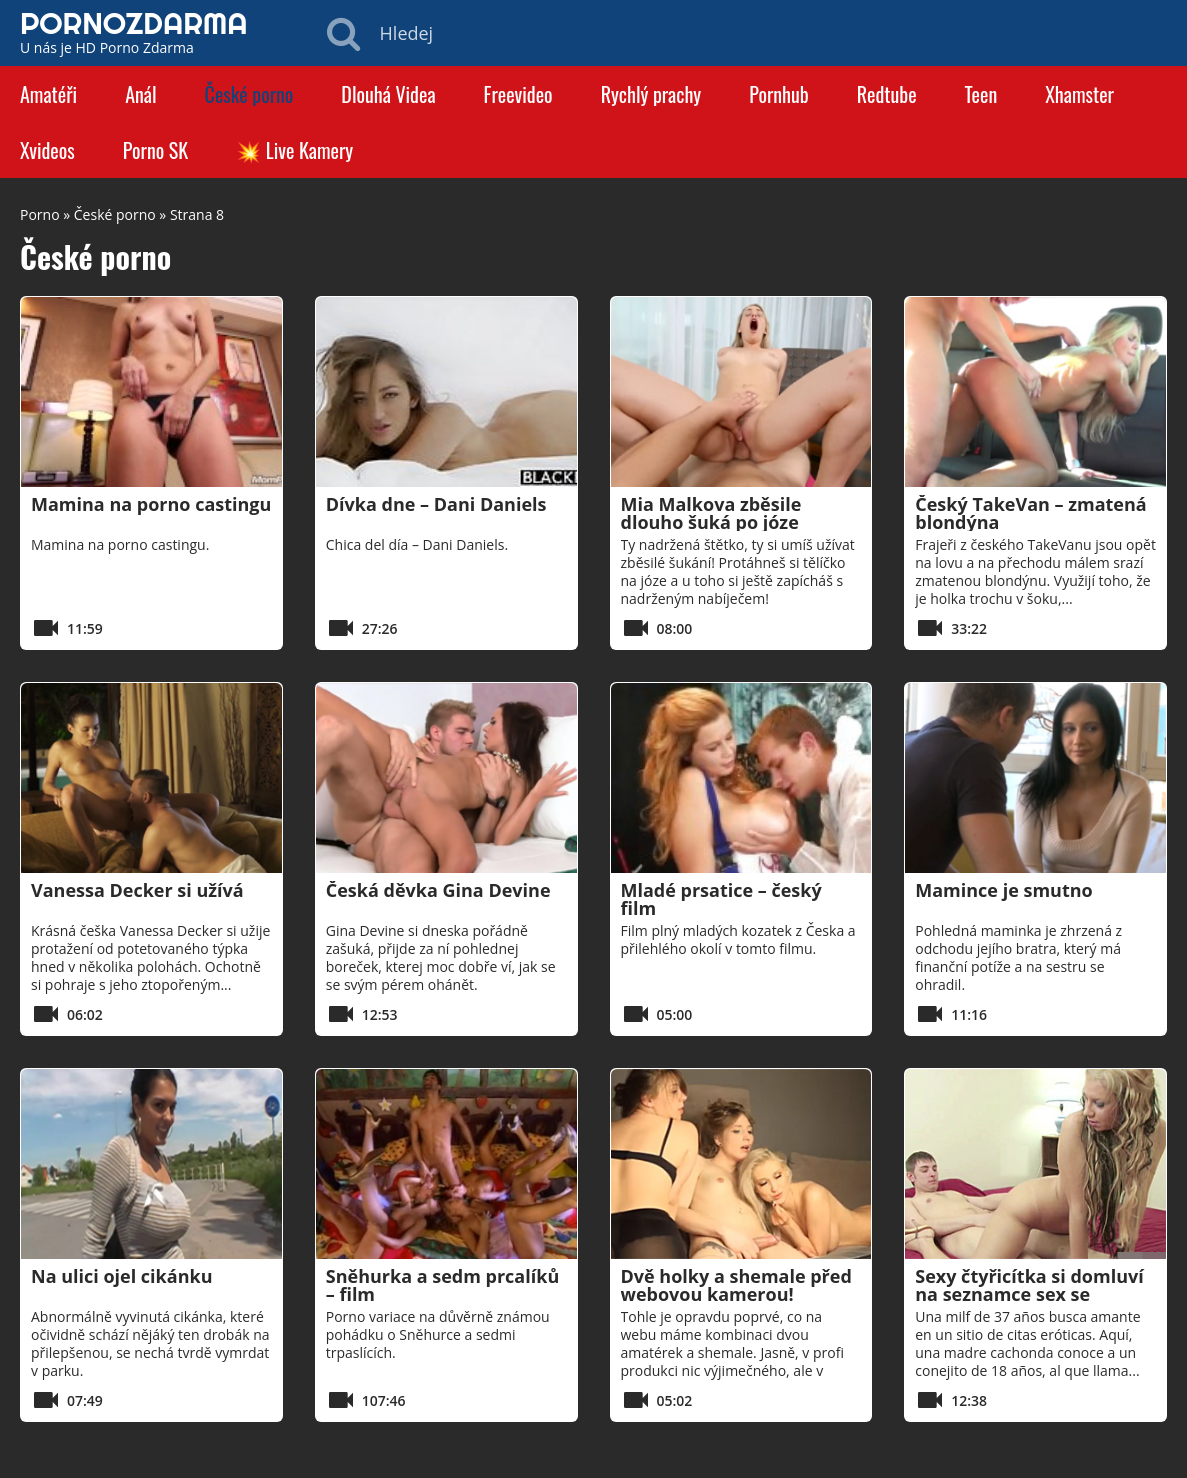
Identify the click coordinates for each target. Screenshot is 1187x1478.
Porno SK (155, 150)
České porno (249, 94)
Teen (981, 94)
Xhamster (1079, 94)
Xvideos (47, 150)
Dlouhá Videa (388, 94)
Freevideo (518, 94)
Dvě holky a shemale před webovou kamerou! (736, 1285)
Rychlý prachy (651, 94)
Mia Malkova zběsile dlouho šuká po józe (711, 513)
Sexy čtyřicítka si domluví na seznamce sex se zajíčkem (1029, 1294)
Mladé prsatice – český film (721, 899)
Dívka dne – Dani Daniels (436, 504)
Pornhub (779, 94)
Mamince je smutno (1003, 890)
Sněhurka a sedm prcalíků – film (442, 1285)
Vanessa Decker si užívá (137, 890)
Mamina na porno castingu (151, 504)
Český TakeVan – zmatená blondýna (1030, 513)
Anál (140, 94)
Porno (40, 214)
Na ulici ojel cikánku (121, 1276)
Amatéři (48, 94)
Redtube (887, 94)
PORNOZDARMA (134, 23)
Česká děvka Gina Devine (438, 890)
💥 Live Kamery (294, 150)
